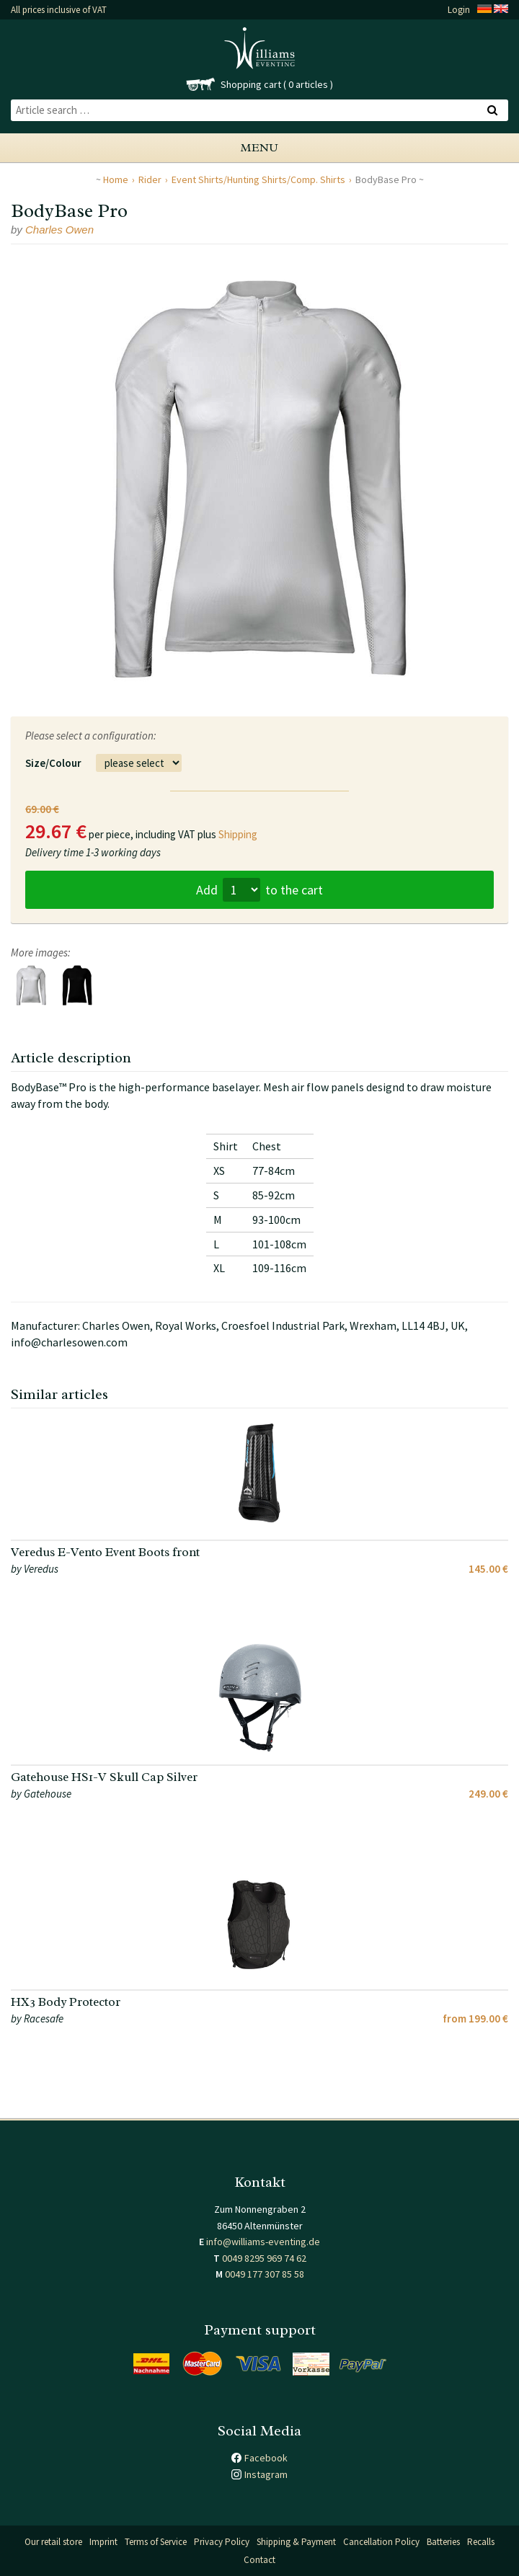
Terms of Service (156, 2542)
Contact (259, 2560)
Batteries (443, 2542)
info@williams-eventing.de (263, 2241)
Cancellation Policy (381, 2542)
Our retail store (53, 2542)
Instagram (266, 2474)
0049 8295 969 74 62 (264, 2258)
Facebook (266, 2457)
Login (459, 10)
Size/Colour (53, 763)
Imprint (103, 2542)
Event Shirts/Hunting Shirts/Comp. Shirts (258, 179)
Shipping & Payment (296, 2542)
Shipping (237, 834)
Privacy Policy (221, 2542)
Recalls (480, 2542)
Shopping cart (251, 84)
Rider (149, 179)
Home (115, 179)
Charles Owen (59, 229)
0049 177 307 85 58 (264, 2274)
